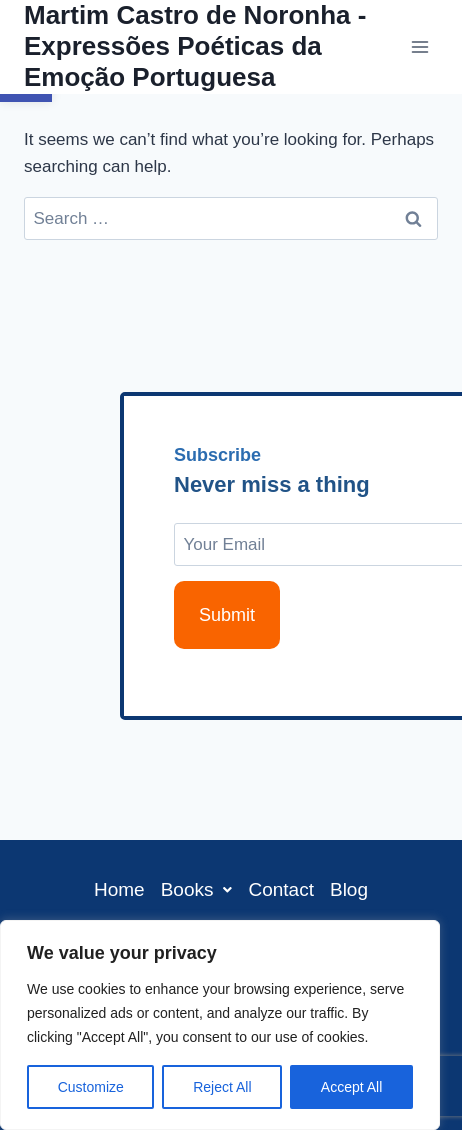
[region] (220, 1025)
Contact (280, 889)
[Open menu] (419, 46)
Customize (91, 1087)
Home (119, 889)
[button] (197, 889)
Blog (349, 889)
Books (197, 889)
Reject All (222, 1087)
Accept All (351, 1087)
